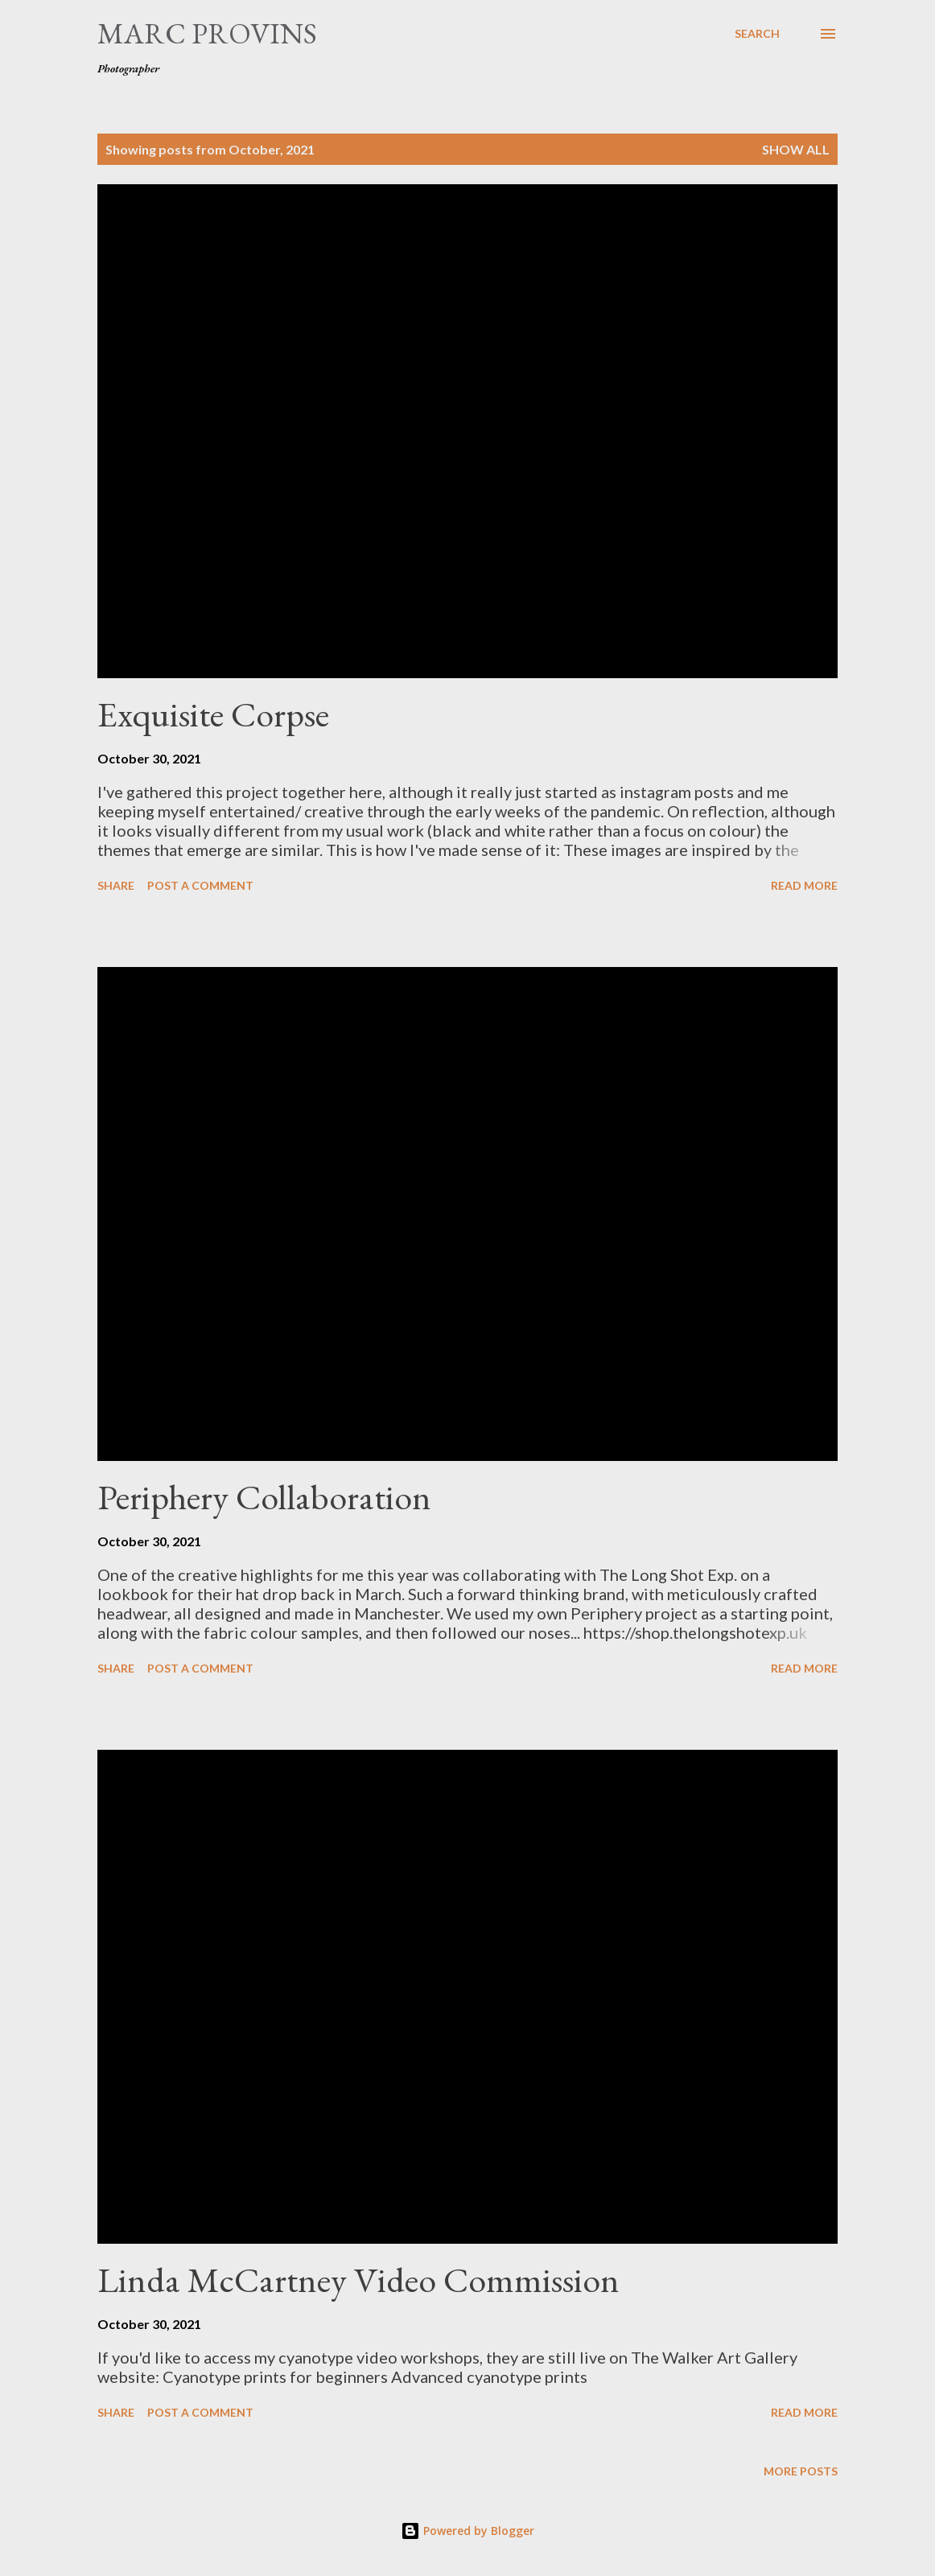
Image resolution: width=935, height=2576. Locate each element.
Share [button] (115, 885)
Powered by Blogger (467, 2530)
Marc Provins (207, 33)
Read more (804, 885)
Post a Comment (200, 885)
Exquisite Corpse (213, 714)
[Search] (757, 33)
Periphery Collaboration (264, 1497)
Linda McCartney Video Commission (358, 2279)
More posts (801, 2471)
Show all (796, 149)
